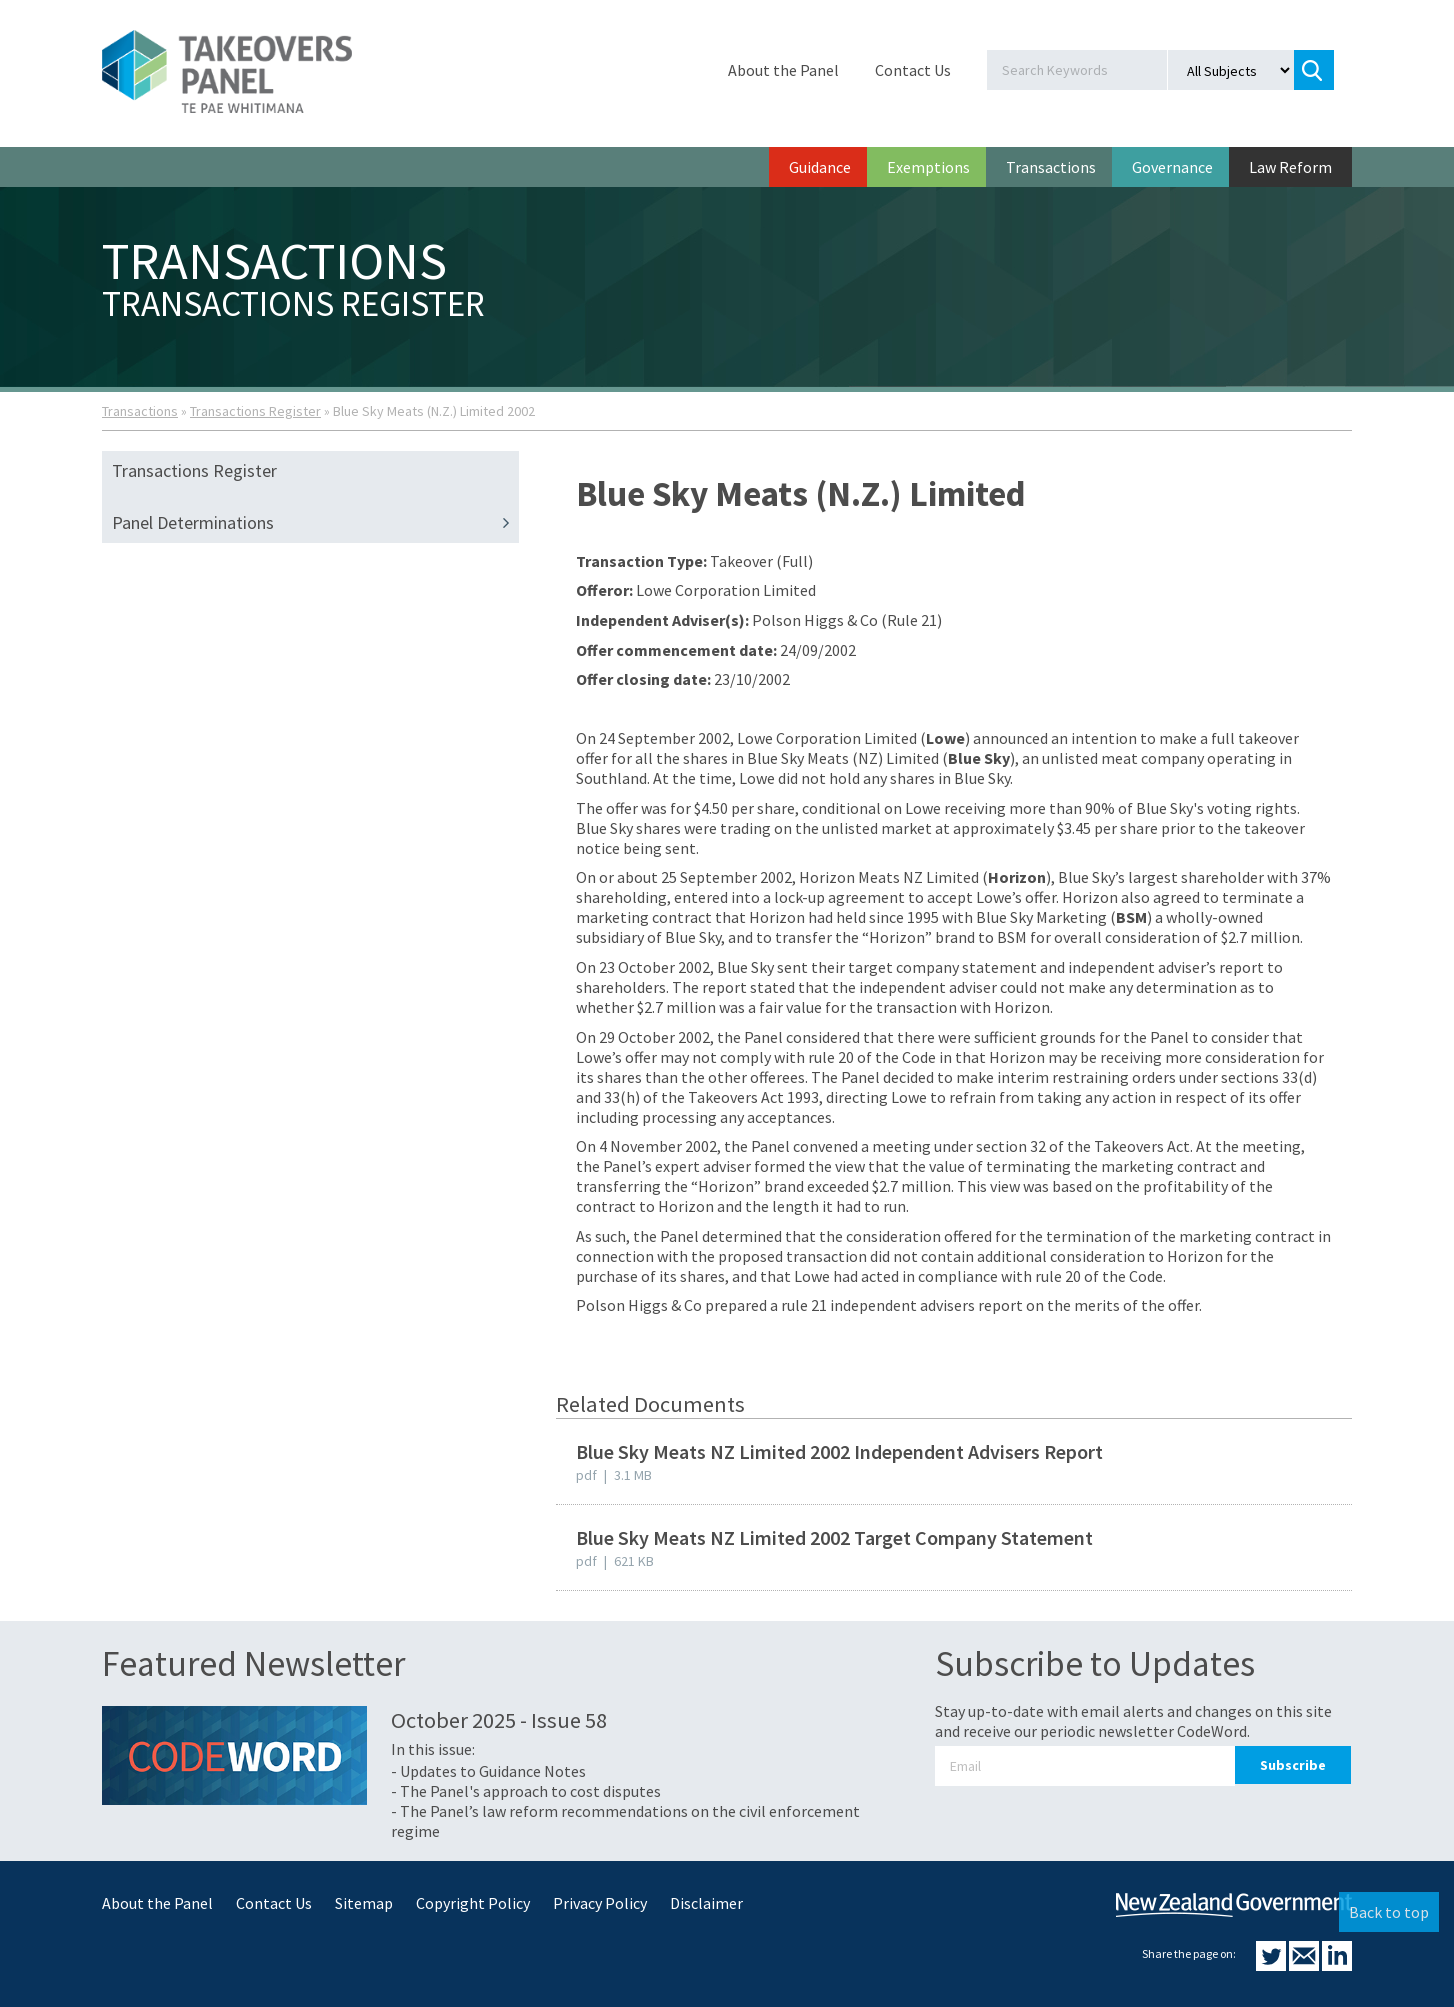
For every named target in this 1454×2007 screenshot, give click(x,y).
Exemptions (928, 167)
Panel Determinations (315, 523)
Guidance (820, 167)
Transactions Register (255, 411)
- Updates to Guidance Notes (488, 1771)
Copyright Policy (473, 1903)
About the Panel (783, 70)
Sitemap (364, 1903)
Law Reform (1290, 167)
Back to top (1389, 1912)
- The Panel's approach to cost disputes (526, 1791)
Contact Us (913, 70)
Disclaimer (706, 1903)
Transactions (1051, 167)
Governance (1172, 167)
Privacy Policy (600, 1903)
